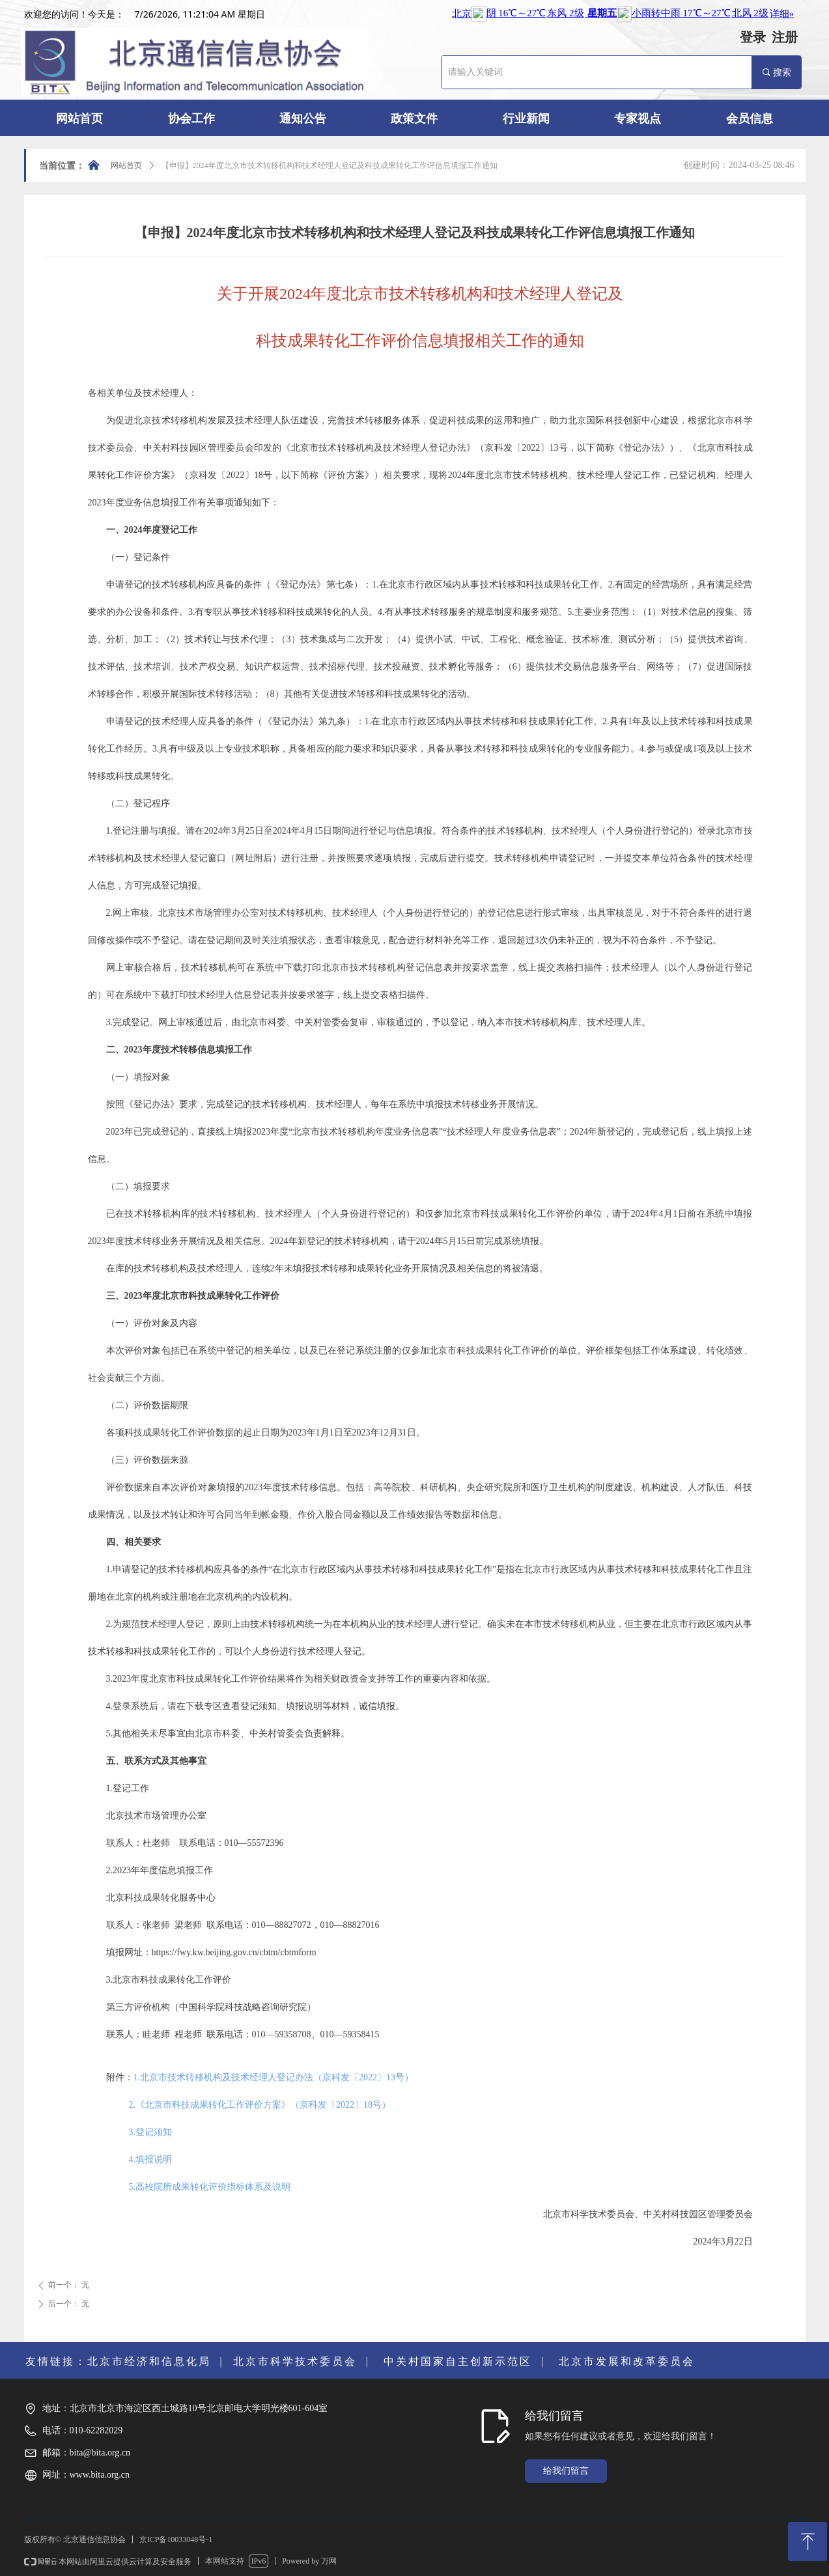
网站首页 (126, 165)
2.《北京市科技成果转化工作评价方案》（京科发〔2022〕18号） (260, 2105)
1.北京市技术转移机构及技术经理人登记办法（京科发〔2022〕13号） (273, 2077)
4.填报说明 (151, 2159)
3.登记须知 (151, 2132)
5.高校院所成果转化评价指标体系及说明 (210, 2187)
